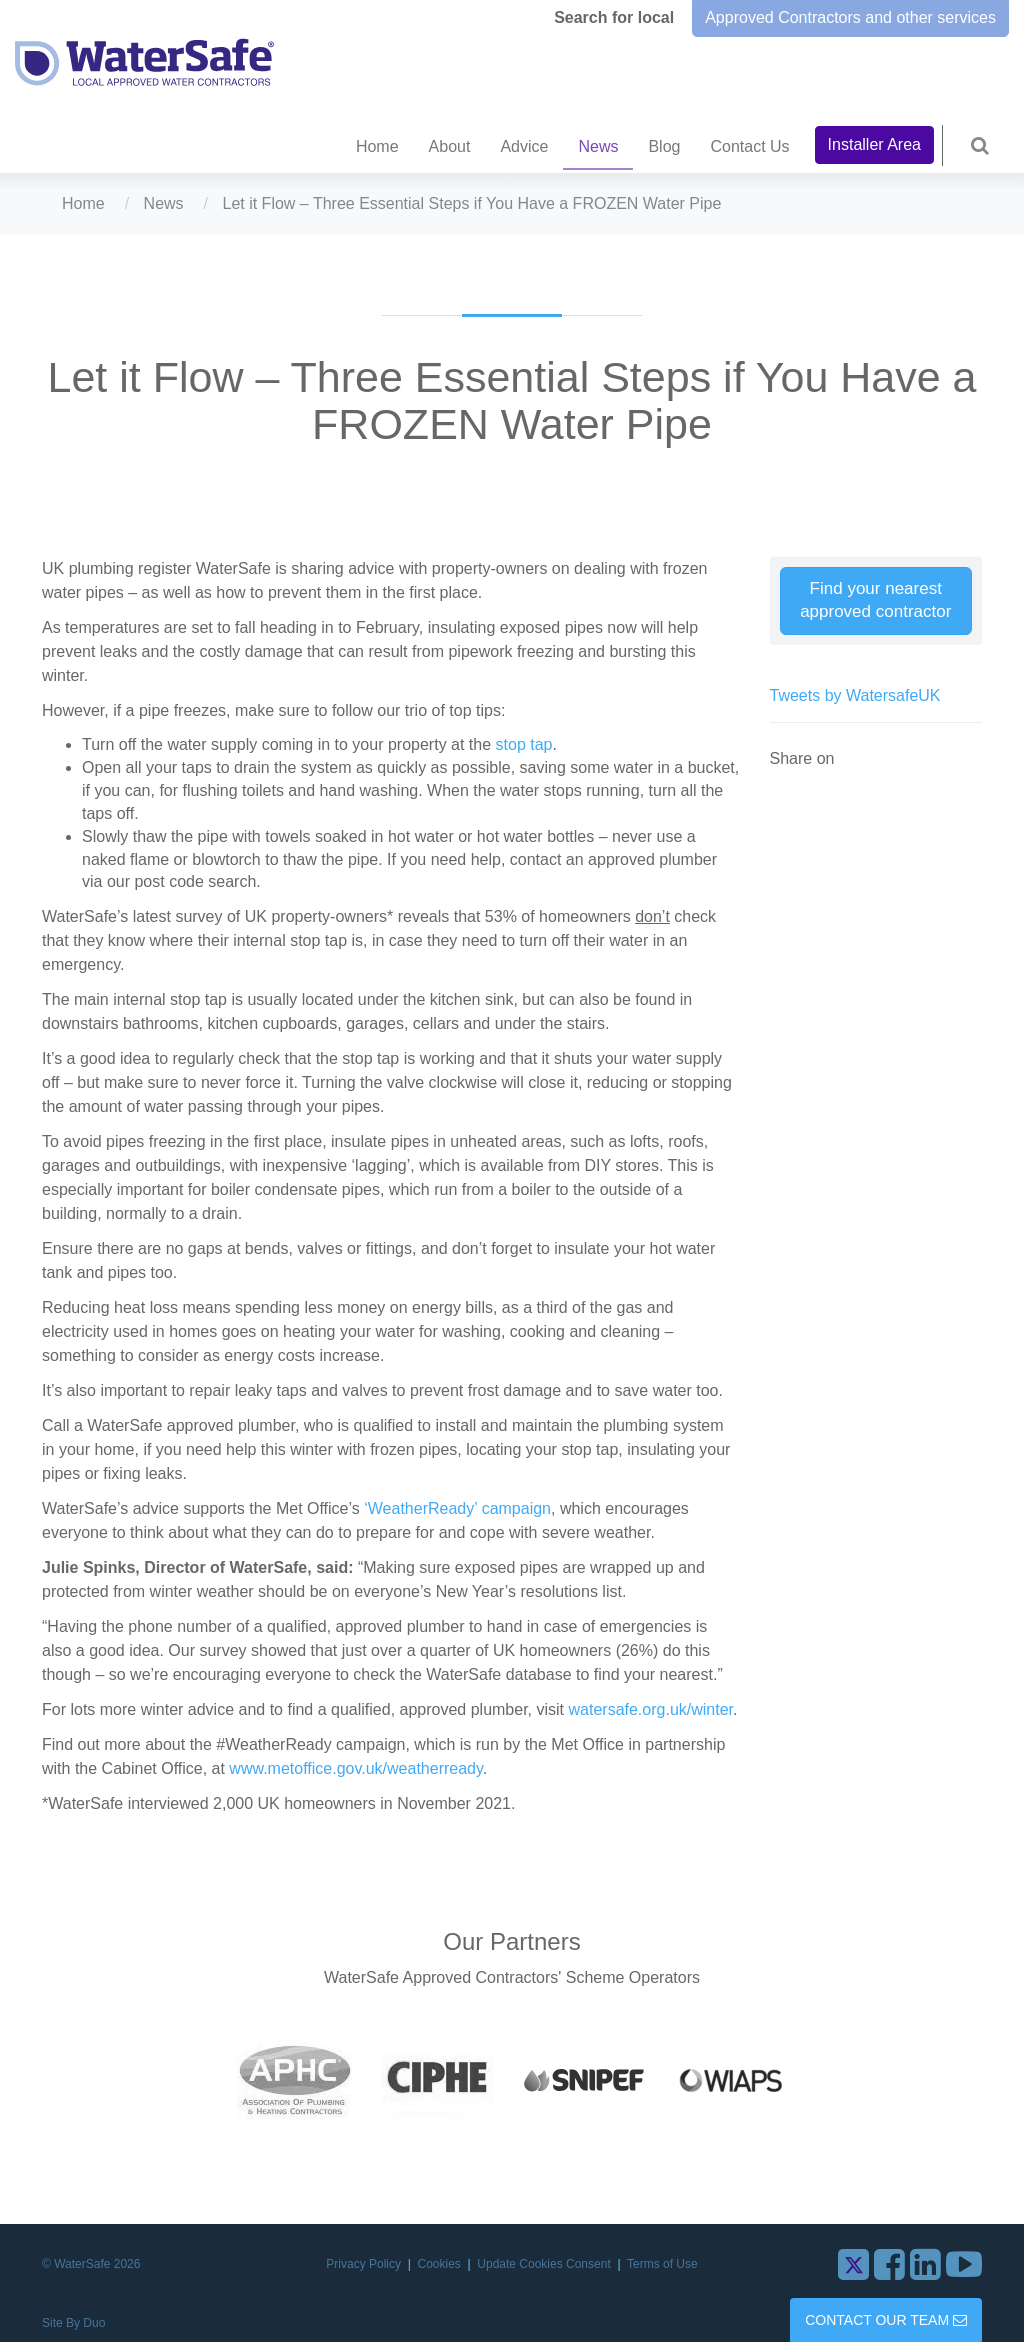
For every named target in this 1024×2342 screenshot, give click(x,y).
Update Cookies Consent (545, 2264)
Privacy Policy (365, 2264)
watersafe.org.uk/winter (651, 1709)
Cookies (441, 2264)
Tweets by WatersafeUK (855, 695)
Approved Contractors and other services (850, 17)
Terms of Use (662, 2264)
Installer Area (874, 144)
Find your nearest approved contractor (875, 600)
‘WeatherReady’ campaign (457, 1508)
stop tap (524, 744)
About (450, 146)
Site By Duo (73, 2323)
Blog (664, 146)
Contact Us (749, 146)
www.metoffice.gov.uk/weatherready (355, 1768)
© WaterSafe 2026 (91, 2264)
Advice (524, 146)
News (598, 146)
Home (377, 146)
